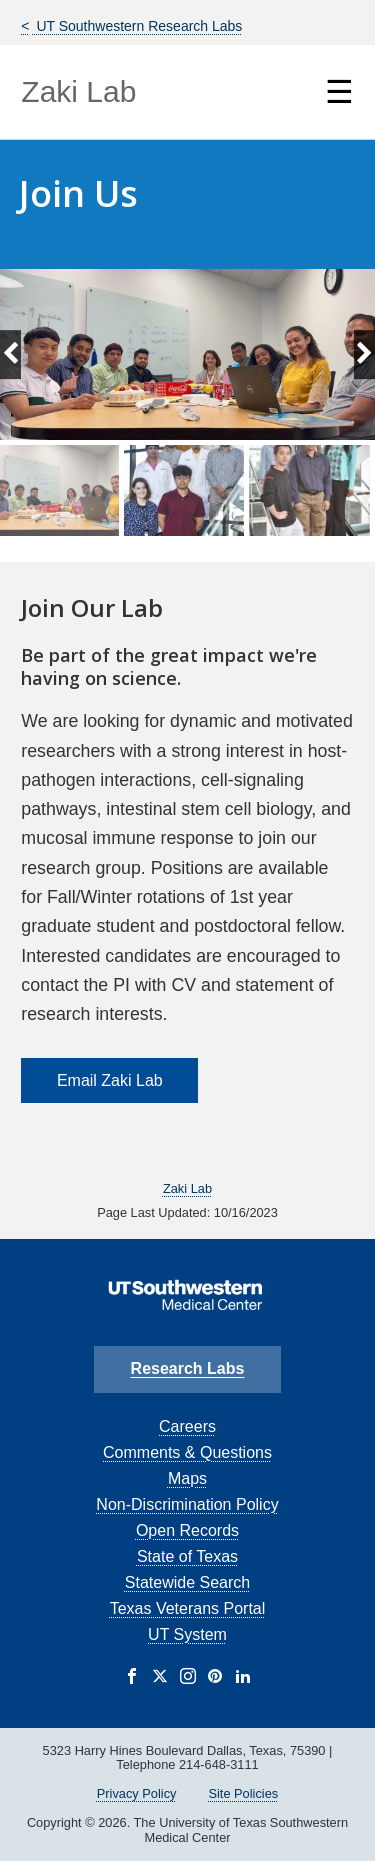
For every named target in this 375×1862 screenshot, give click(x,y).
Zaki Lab (78, 91)
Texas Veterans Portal (188, 1608)
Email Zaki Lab (110, 1080)
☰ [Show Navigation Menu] (339, 92)
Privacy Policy (137, 1793)
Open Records (187, 1530)
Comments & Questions (187, 1452)
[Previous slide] (10, 355)
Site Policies (243, 1793)
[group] (187, 490)
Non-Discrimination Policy (187, 1504)
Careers (187, 1426)
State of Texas (187, 1556)
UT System (187, 1634)
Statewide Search (187, 1582)
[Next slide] (364, 355)
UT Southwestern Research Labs (138, 26)
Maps (187, 1478)
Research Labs (188, 1368)
